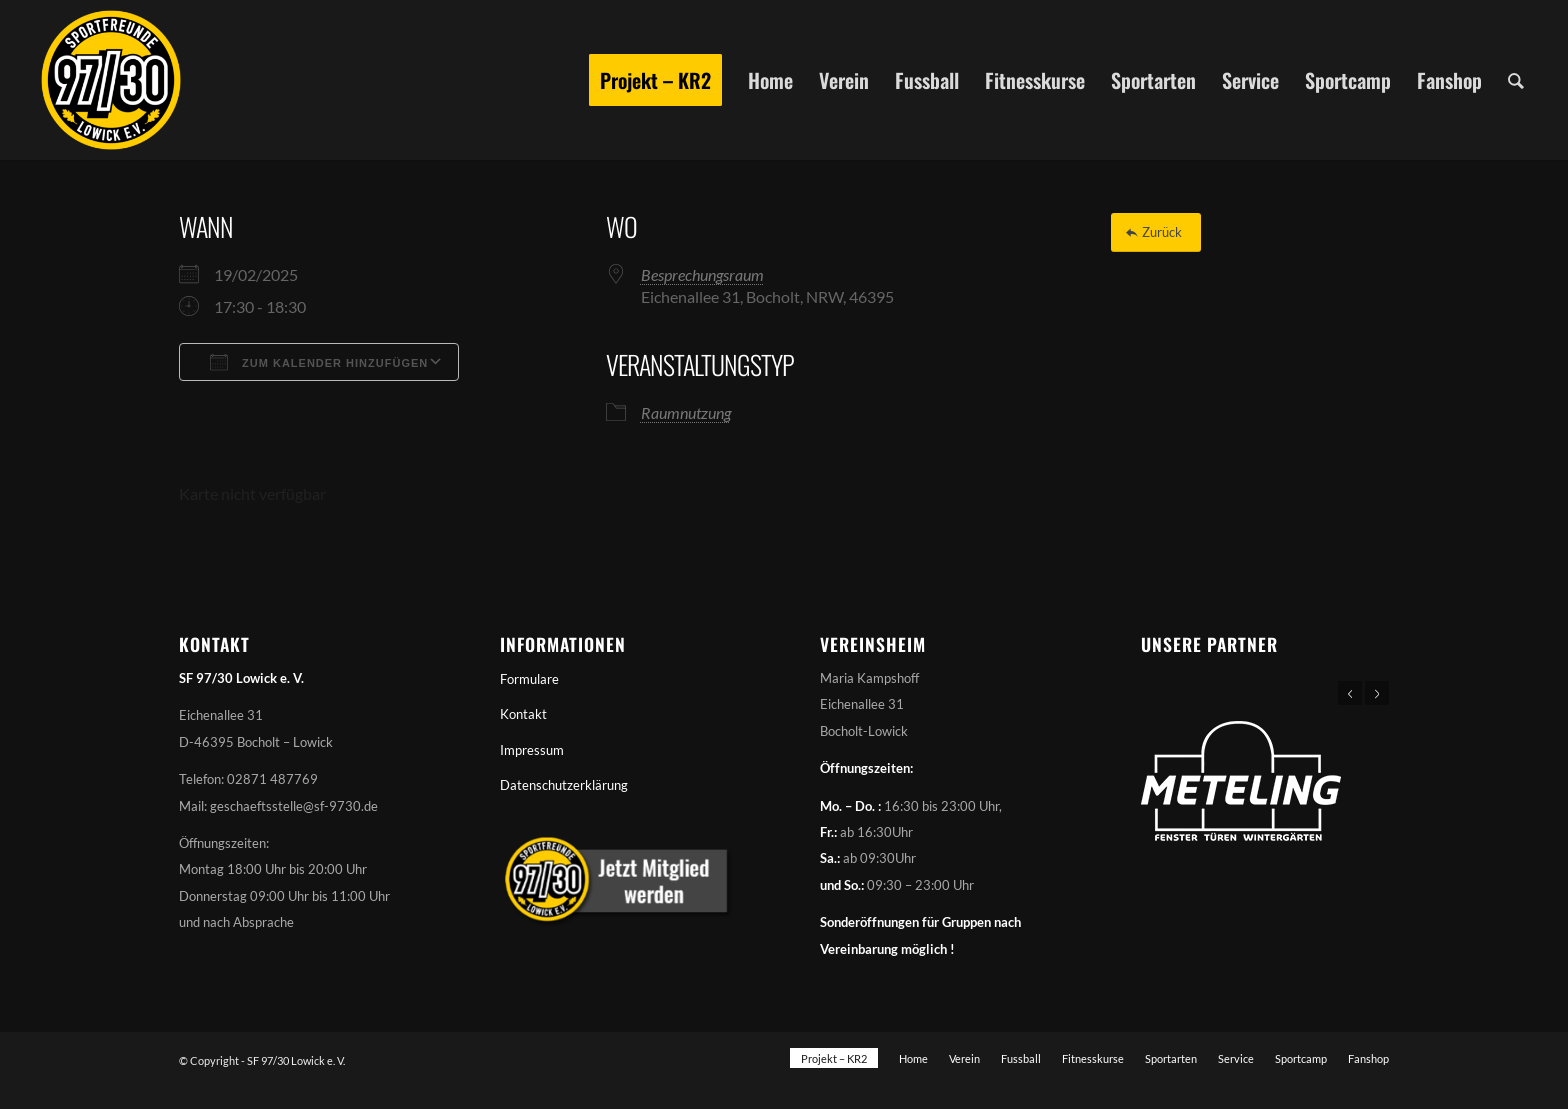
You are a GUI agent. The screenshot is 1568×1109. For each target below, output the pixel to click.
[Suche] (1516, 80)
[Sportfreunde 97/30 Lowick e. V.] (111, 80)
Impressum (532, 750)
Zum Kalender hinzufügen (319, 362)
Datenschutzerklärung (564, 785)
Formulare (529, 679)
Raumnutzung (686, 412)
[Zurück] (1156, 232)
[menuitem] (655, 80)
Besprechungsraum (702, 274)
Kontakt (523, 714)
